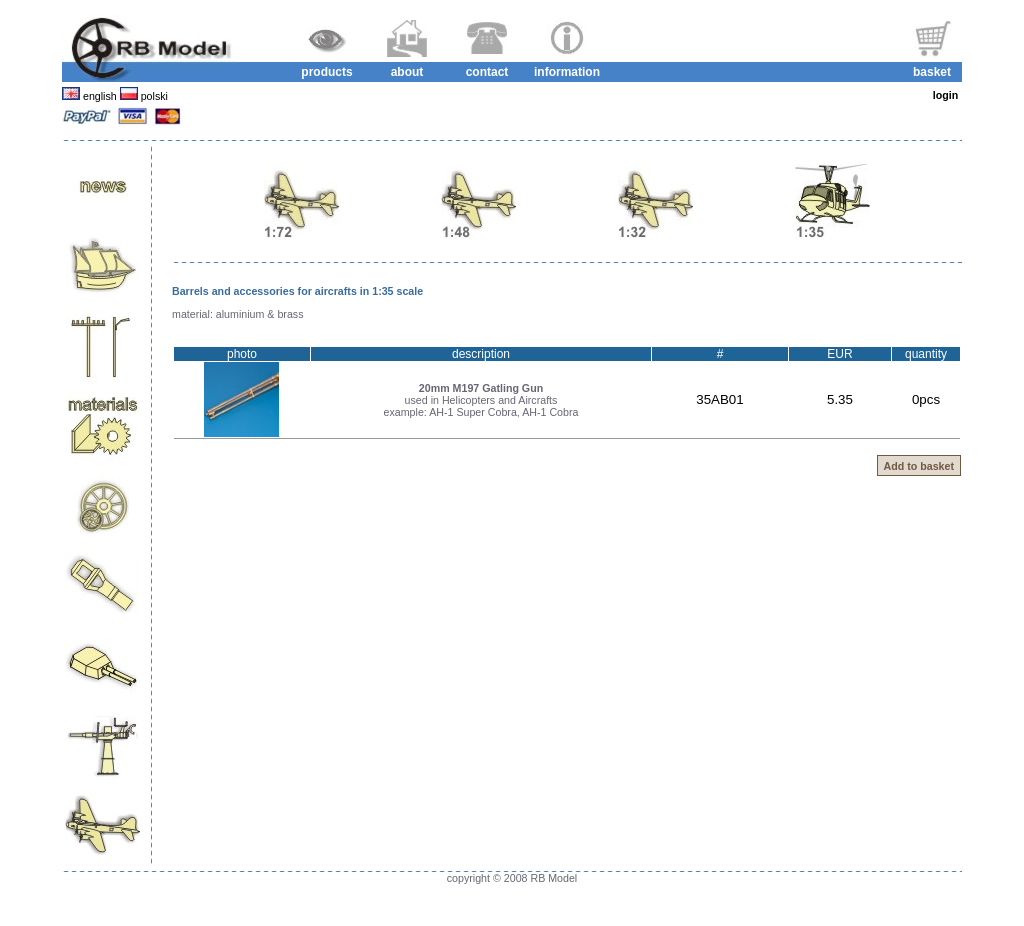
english (100, 96)
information (567, 72)
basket (932, 72)
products (326, 72)
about (407, 72)
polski (153, 96)
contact (487, 72)
